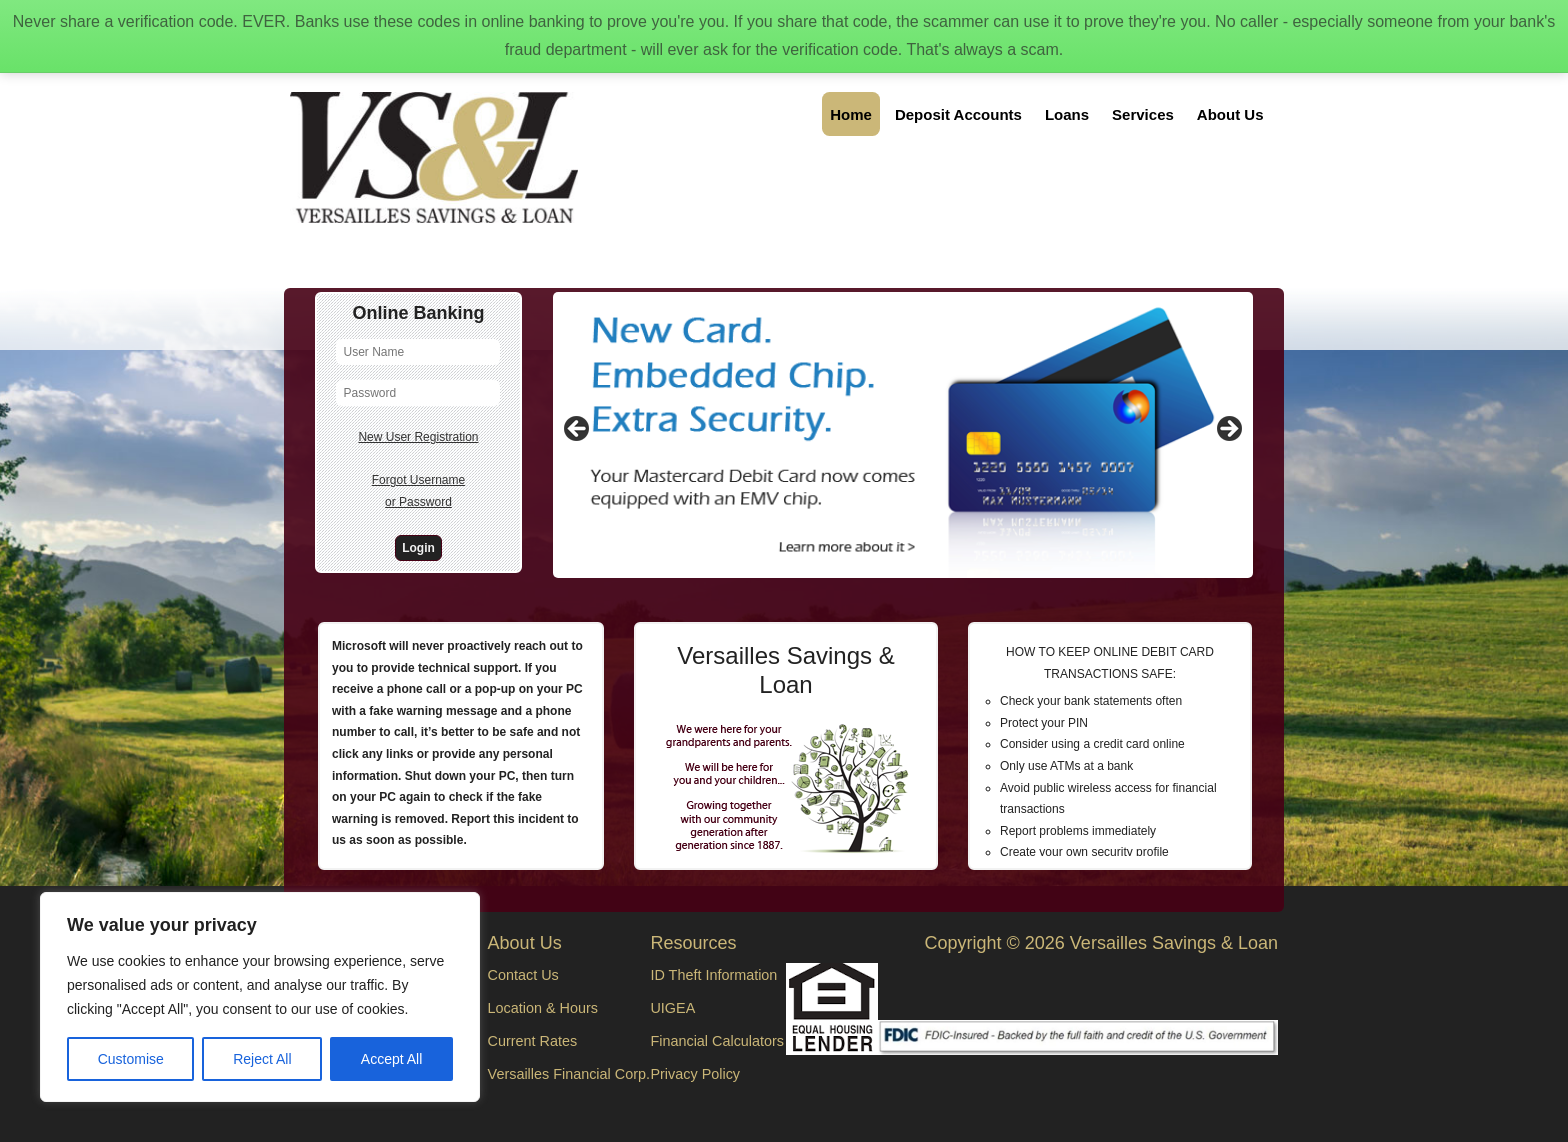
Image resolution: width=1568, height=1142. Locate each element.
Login (418, 548)
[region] (260, 997)
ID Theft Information (713, 975)
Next (1228, 430)
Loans (1067, 114)
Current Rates (533, 1041)
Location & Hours (543, 1008)
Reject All (262, 1059)
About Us (1230, 114)
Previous (578, 430)
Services (1143, 114)
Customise (131, 1059)
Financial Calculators (717, 1041)
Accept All (391, 1059)
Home (851, 114)
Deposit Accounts (958, 114)
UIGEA (672, 1008)
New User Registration (418, 437)
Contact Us (523, 975)
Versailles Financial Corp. (569, 1074)
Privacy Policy (695, 1074)
